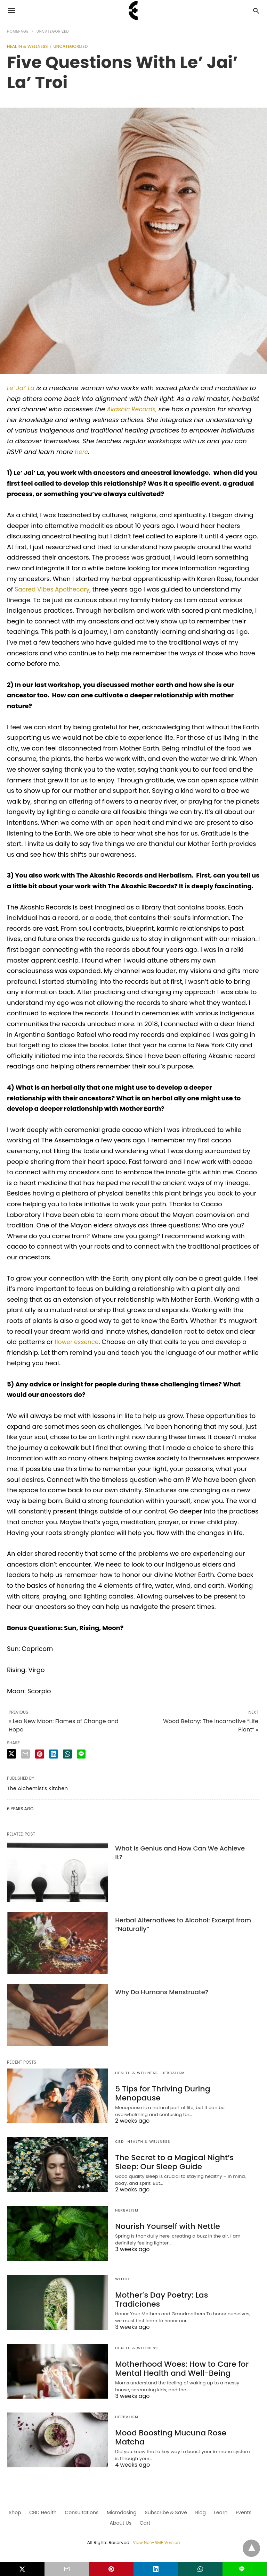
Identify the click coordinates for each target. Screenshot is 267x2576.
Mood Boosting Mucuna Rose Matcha (180, 2432)
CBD (119, 2141)
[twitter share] (11, 1754)
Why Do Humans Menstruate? (161, 1992)
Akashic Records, (133, 409)
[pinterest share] (39, 1754)
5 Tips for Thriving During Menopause (180, 2088)
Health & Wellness (27, 46)
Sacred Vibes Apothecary (54, 589)
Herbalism (173, 2072)
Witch (122, 2279)
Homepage (18, 31)
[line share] (81, 1754)
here (82, 451)
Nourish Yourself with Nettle (162, 2226)
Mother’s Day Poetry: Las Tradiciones (178, 2295)
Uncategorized (53, 31)
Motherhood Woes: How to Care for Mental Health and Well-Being (175, 2368)
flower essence (78, 1341)
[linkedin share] (53, 1754)
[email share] (25, 1754)
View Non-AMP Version (156, 2542)
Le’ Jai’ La (21, 388)
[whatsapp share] (67, 1754)
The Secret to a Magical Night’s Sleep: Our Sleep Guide (180, 2162)
